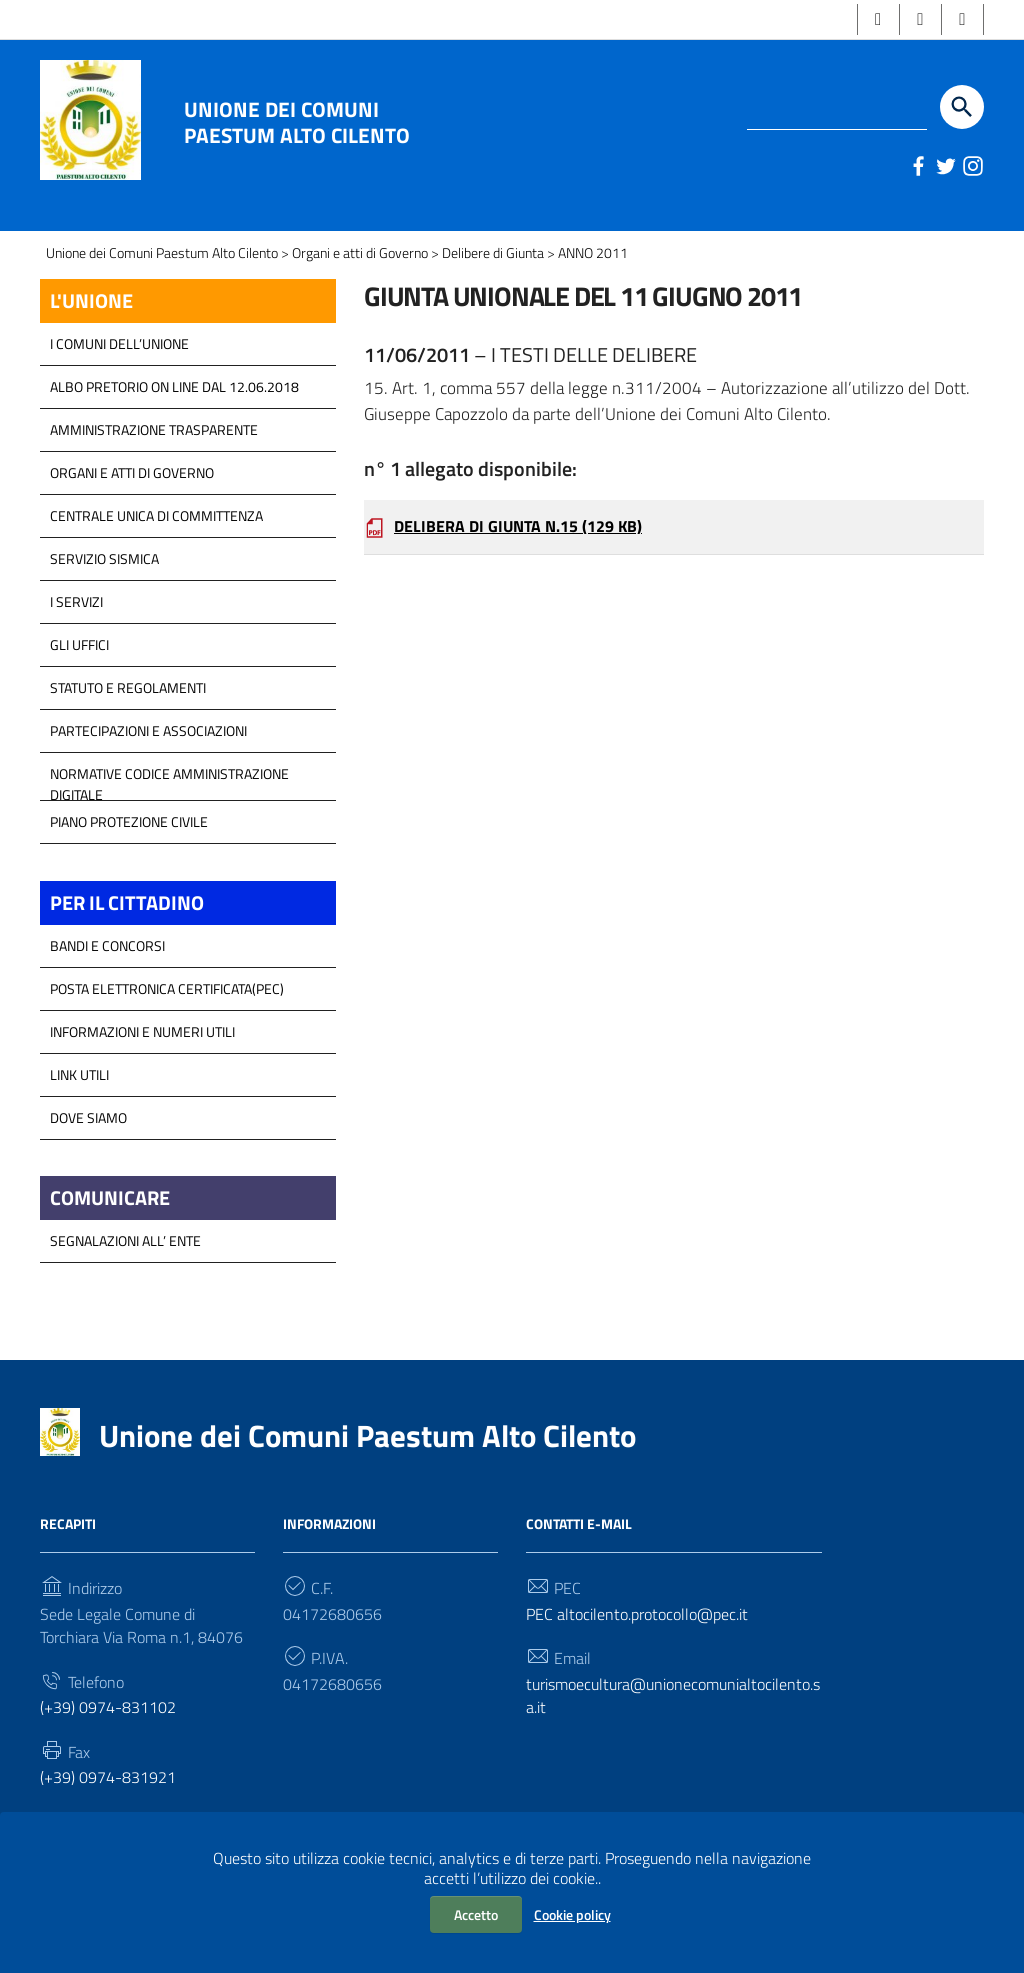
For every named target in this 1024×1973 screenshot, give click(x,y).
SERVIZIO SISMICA (104, 592)
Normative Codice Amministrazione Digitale (169, 813)
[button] (876, 19)
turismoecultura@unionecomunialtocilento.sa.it (673, 1734)
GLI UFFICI (79, 678)
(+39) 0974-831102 (108, 1746)
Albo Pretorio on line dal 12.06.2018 (174, 420)
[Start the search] (962, 107)
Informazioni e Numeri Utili (142, 1066)
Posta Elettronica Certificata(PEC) (167, 1023)
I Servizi (76, 635)
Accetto (476, 1914)
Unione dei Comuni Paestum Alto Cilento (297, 122)
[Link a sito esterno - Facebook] (916, 166)
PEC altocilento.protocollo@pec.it (637, 1651)
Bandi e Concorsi (107, 980)
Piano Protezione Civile (129, 855)
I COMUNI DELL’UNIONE (119, 377)
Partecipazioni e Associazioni (148, 764)
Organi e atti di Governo (132, 506)
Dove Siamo (88, 1152)
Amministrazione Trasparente (154, 463)
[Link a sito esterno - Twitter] (944, 166)
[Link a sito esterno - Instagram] (972, 166)
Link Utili (79, 1109)
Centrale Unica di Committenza (156, 549)
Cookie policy (572, 1914)
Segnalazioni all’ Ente (125, 1277)
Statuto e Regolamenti (128, 721)
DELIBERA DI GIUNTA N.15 (518, 567)
